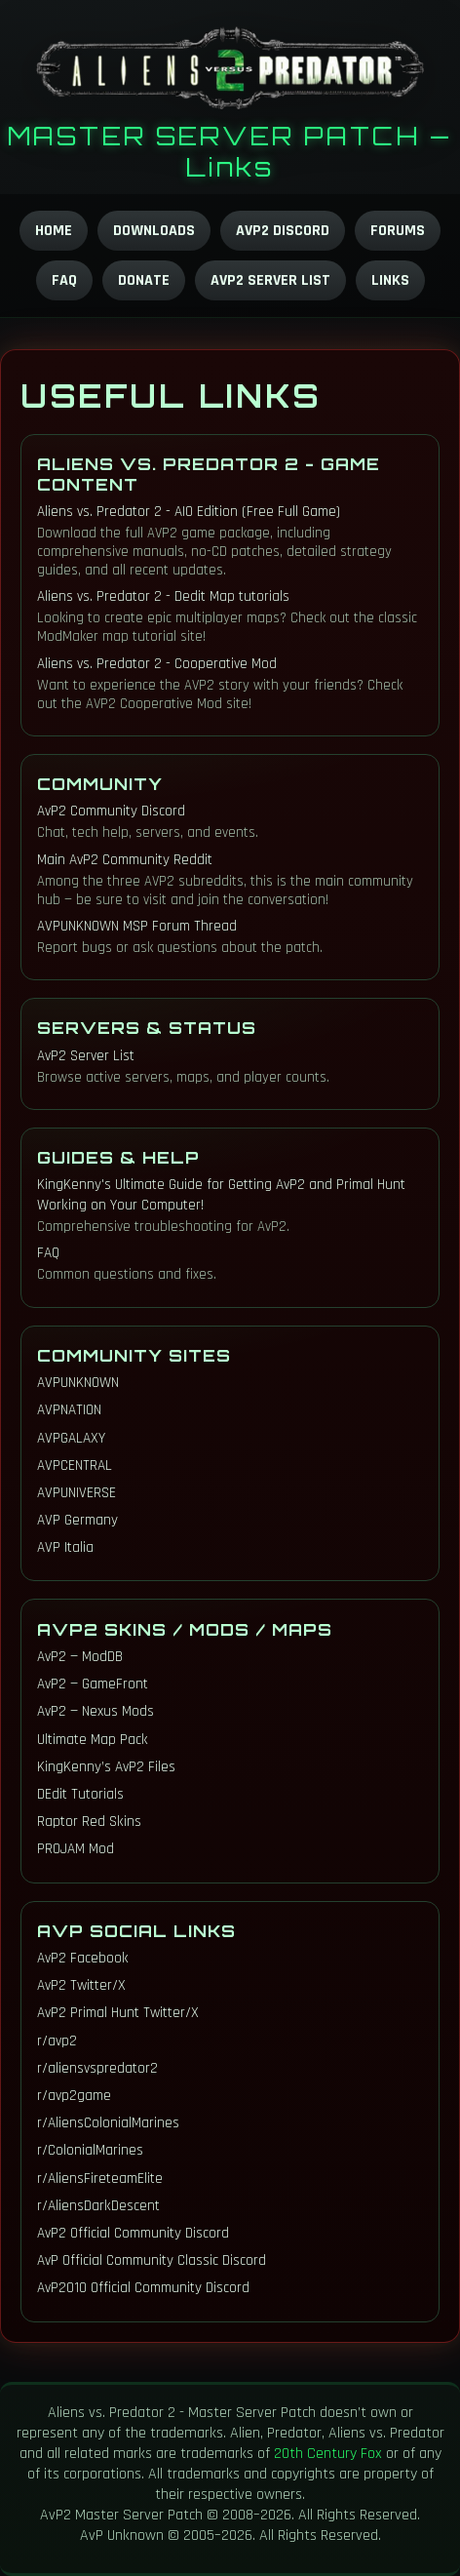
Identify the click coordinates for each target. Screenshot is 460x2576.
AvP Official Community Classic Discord (151, 2260)
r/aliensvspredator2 (97, 2068)
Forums (397, 230)
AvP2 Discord (282, 230)
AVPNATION (69, 1410)
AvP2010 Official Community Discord (143, 2288)
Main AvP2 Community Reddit (124, 860)
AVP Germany (77, 1520)
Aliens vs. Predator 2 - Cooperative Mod (157, 663)
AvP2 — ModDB (80, 1656)
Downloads (154, 230)
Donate (144, 280)
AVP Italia (65, 1547)
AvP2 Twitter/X (81, 1985)
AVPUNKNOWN (78, 1382)
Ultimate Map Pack (92, 1739)
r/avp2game (74, 2095)
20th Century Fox (328, 2453)
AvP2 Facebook (83, 1958)
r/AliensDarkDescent (98, 2206)
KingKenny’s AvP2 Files (106, 1767)
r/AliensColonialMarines (108, 2123)
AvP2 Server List (270, 280)
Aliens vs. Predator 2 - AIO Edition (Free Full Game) (188, 511)
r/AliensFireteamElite (100, 2178)
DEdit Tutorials (80, 1794)
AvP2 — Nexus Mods (95, 1711)
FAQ (64, 280)
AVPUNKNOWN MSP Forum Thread (137, 926)
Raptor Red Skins (89, 1821)
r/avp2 (57, 2041)
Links (390, 280)
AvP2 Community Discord (111, 811)
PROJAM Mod (75, 1849)
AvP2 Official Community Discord (133, 2233)
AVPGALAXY (71, 1438)
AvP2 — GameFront (92, 1684)
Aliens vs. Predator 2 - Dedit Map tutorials (163, 596)
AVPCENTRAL (74, 1465)
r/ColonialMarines (90, 2150)
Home (53, 230)
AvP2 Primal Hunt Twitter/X (118, 2012)
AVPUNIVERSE (76, 1493)
